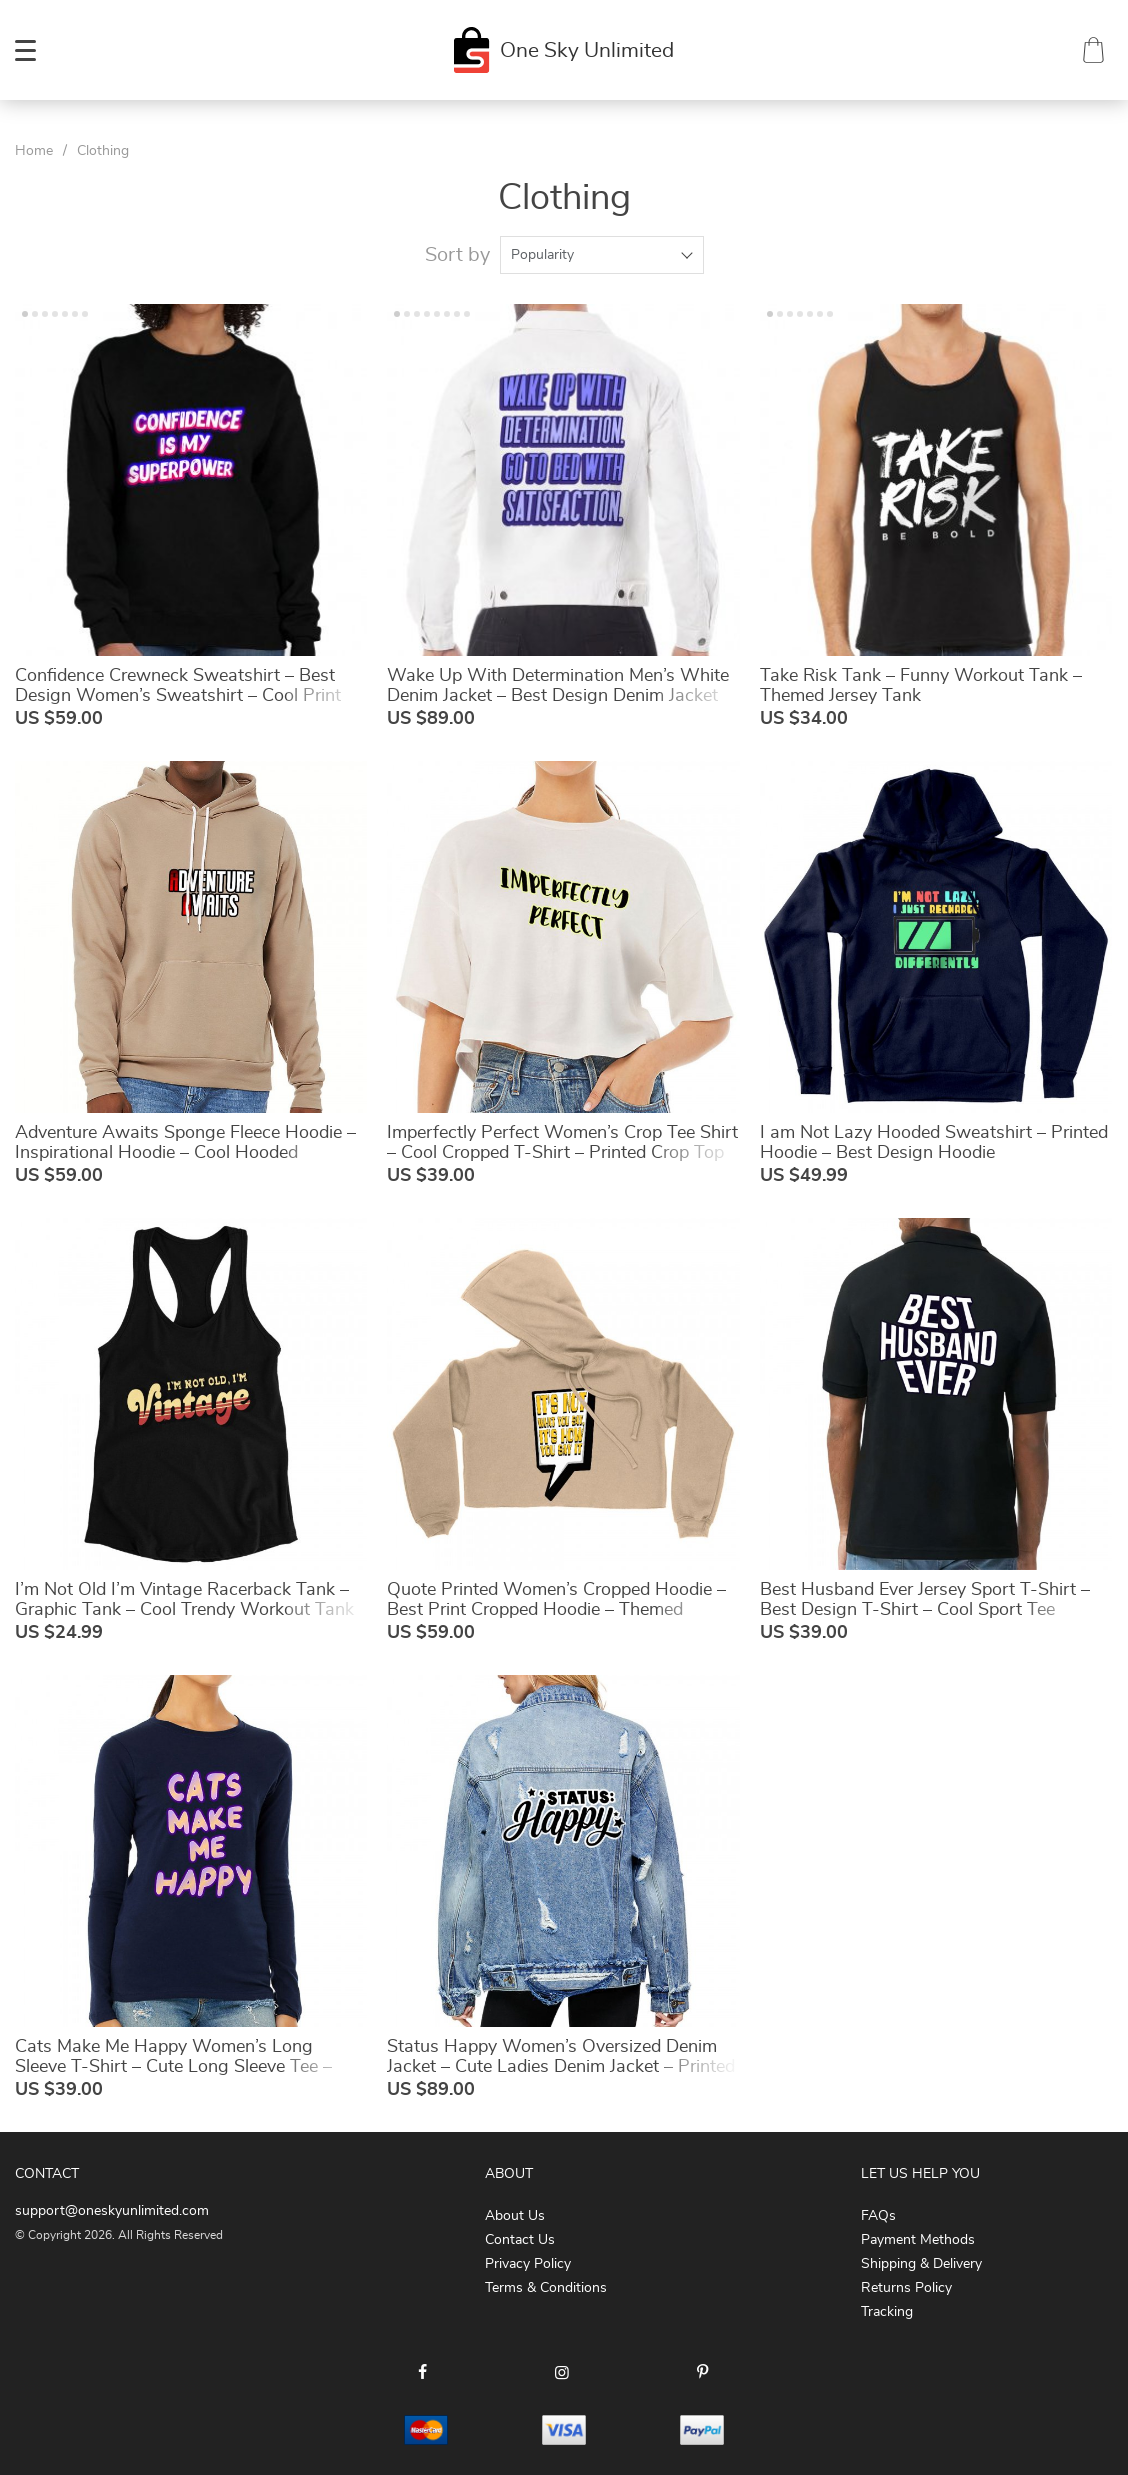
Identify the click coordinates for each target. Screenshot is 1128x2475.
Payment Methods (918, 2240)
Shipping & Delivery (921, 2264)
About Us (515, 2216)
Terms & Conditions (546, 2288)
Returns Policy (906, 2288)
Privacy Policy (528, 2264)
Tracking (887, 2312)
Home (34, 151)
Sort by (457, 255)
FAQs (878, 2216)
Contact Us (520, 2240)
